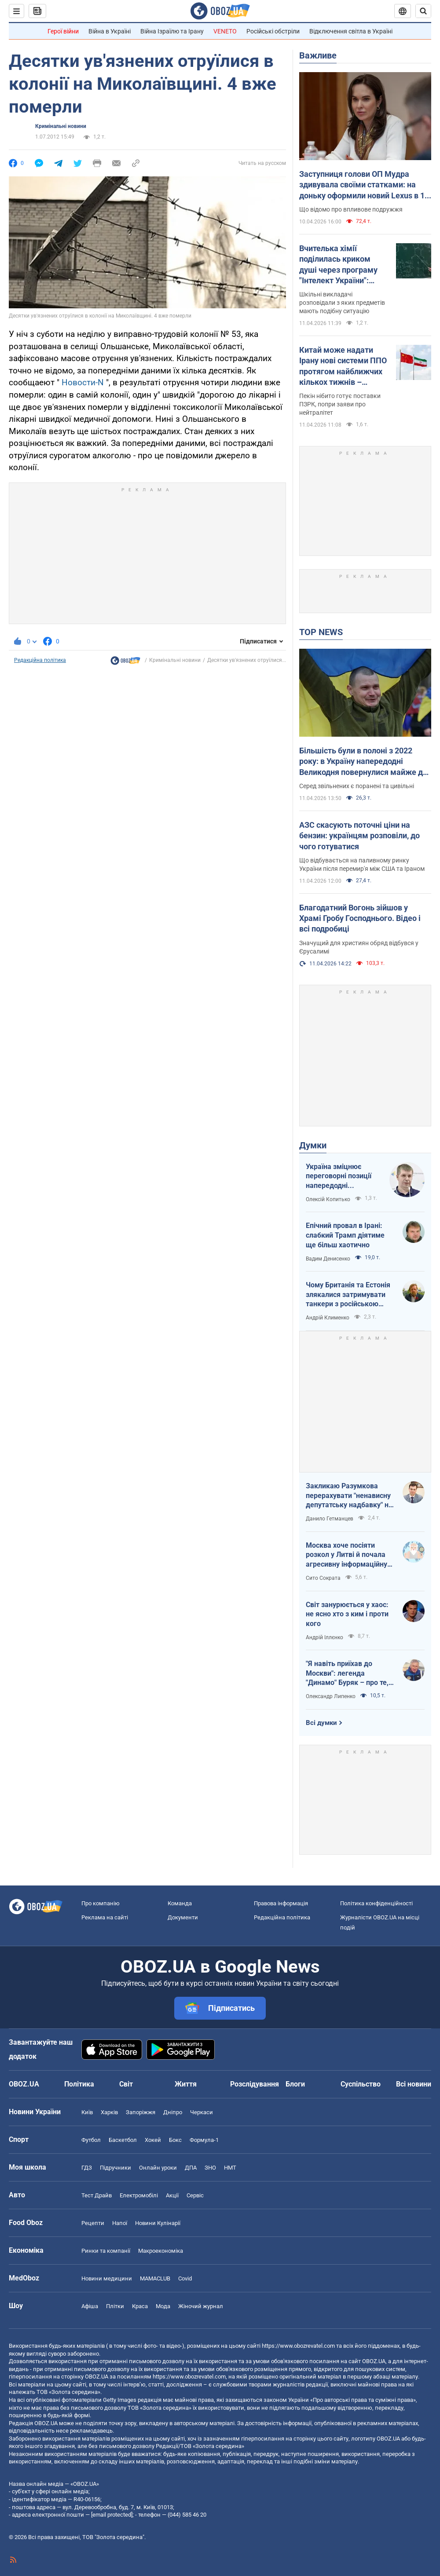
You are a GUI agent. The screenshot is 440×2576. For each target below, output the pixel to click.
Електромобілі (139, 2195)
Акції (172, 2195)
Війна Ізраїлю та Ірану (172, 31)
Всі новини (413, 2084)
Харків (109, 2112)
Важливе (318, 55)
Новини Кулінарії (157, 2223)
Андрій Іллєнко (324, 1637)
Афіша (89, 2306)
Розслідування (254, 2084)
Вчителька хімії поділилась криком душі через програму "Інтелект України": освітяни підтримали (338, 265)
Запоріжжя (140, 2112)
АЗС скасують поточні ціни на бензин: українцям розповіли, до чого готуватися (359, 835)
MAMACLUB (155, 2278)
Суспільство (361, 2084)
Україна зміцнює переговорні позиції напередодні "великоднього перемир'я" (338, 1176)
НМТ (230, 2167)
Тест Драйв (96, 2195)
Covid (185, 2278)
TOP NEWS (321, 632)
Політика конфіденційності (376, 1903)
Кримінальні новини (60, 126)
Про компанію (100, 1903)
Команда (180, 1903)
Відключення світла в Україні (350, 31)
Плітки (115, 2306)
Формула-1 (204, 2140)
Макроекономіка (160, 2250)
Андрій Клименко (327, 1318)
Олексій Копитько (328, 1199)
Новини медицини (106, 2278)
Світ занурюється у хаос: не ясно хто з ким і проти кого (347, 1614)
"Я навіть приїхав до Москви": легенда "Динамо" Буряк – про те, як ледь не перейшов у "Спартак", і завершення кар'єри (347, 1673)
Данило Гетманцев (329, 1519)
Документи (183, 1917)
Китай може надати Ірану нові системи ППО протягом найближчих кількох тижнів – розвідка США (343, 366)
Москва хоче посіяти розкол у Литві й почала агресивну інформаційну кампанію (346, 1555)
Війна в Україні (109, 31)
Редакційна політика (40, 660)
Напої (119, 2223)
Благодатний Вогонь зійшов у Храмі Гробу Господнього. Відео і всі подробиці (360, 918)
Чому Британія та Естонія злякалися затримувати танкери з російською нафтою (348, 1295)
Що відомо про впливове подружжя (351, 209)
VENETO (225, 31)
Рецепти (92, 2223)
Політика (79, 2084)
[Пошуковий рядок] (423, 11)
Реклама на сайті (104, 1917)
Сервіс (195, 2195)
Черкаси (201, 2112)
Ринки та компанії (105, 2250)
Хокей (153, 2140)
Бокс (175, 2140)
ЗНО (210, 2167)
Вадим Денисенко (328, 1259)
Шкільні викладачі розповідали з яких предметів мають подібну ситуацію (342, 302)
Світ (126, 2084)
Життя (186, 2084)
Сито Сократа (323, 1578)
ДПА (191, 2167)
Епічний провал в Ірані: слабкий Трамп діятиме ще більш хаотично (345, 1235)
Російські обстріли (273, 31)
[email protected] (111, 2514)
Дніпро (172, 2112)
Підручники (115, 2167)
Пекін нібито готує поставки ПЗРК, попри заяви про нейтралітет (340, 404)
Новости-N (83, 382)
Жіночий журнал (200, 2306)
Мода (163, 2306)
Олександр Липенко (331, 1696)
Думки (312, 1145)
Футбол (91, 2140)
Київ (87, 2112)
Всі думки (321, 1723)
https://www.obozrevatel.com (298, 2345)
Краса (140, 2306)
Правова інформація (281, 1903)
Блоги (295, 2084)
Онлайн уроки (158, 2167)
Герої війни (63, 31)
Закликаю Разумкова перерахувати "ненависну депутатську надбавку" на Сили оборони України (349, 1496)
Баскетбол (123, 2140)
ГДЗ (86, 2167)
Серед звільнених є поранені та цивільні (356, 785)
